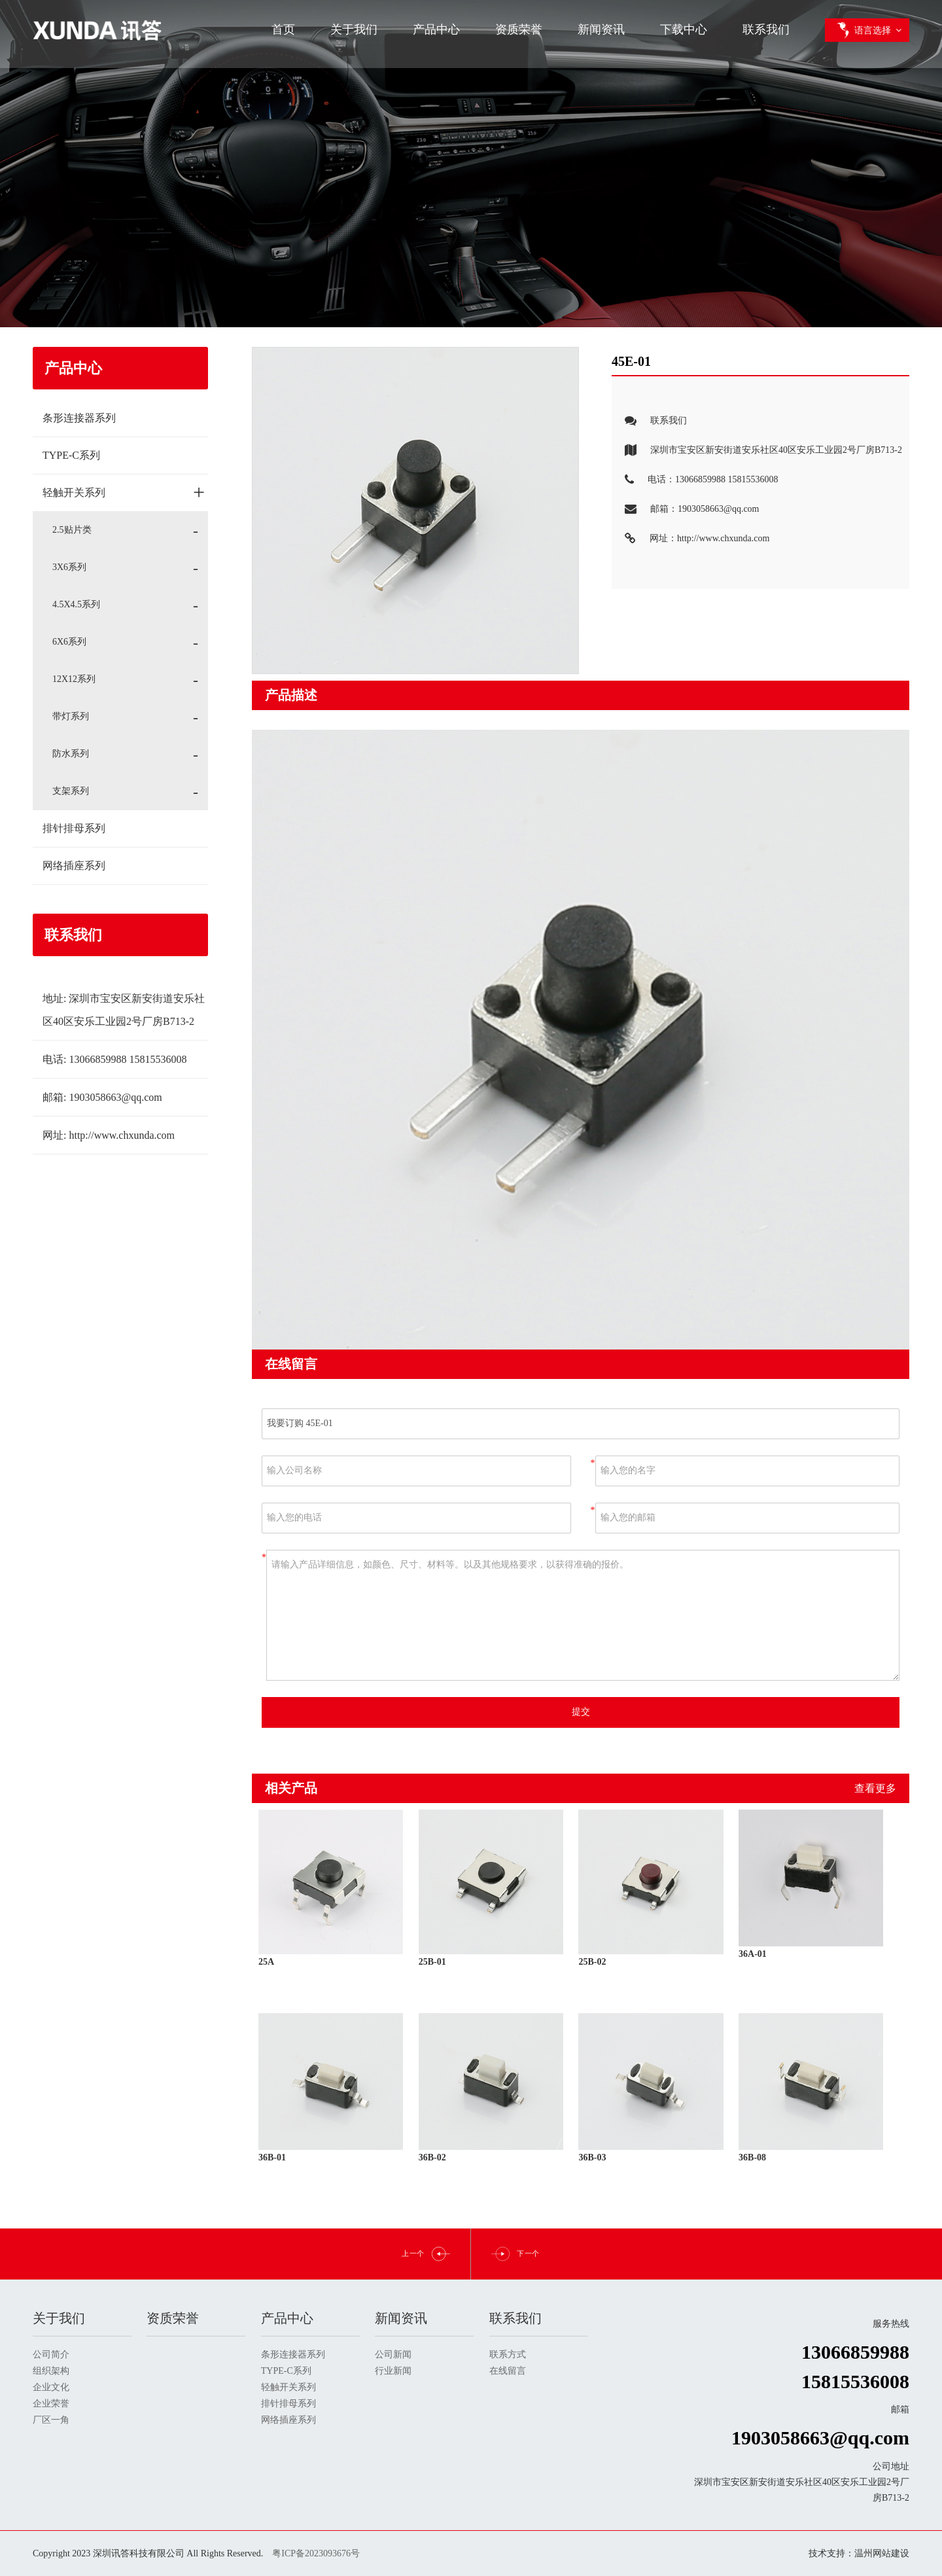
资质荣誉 (518, 29)
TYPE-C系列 (71, 455)
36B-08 (752, 2157)
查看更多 (875, 1788)
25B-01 (432, 1962)
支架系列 (70, 791)
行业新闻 (393, 2371)
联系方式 (507, 2354)
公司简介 (51, 2354)
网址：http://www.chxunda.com (690, 539)
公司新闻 (393, 2354)
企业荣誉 (51, 2403)
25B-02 (592, 1962)
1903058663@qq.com (115, 1097)
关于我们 (353, 29)
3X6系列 (69, 567)
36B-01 (272, 2157)
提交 (581, 1712)
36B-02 (432, 2157)
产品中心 (436, 29)
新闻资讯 (601, 29)
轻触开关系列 (124, 492)
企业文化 (51, 2387)
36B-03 (592, 2157)
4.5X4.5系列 (76, 604)
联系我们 (766, 29)
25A (266, 1962)
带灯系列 (70, 716)
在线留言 (507, 2371)
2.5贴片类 (72, 530)
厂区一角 (51, 2420)
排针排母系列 (74, 828)
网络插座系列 (74, 865)
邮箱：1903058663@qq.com (685, 509)
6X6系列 (69, 642)
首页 (283, 29)
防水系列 (70, 754)
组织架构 (51, 2371)
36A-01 (753, 1954)
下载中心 (683, 29)
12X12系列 (74, 679)
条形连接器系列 (79, 417)
